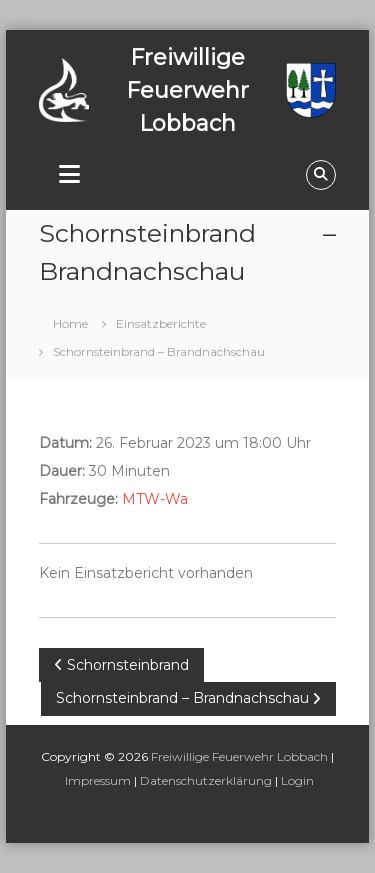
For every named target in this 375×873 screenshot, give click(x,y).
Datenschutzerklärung (206, 780)
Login (297, 780)
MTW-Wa (155, 499)
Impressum (98, 780)
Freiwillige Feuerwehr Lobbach (239, 756)
